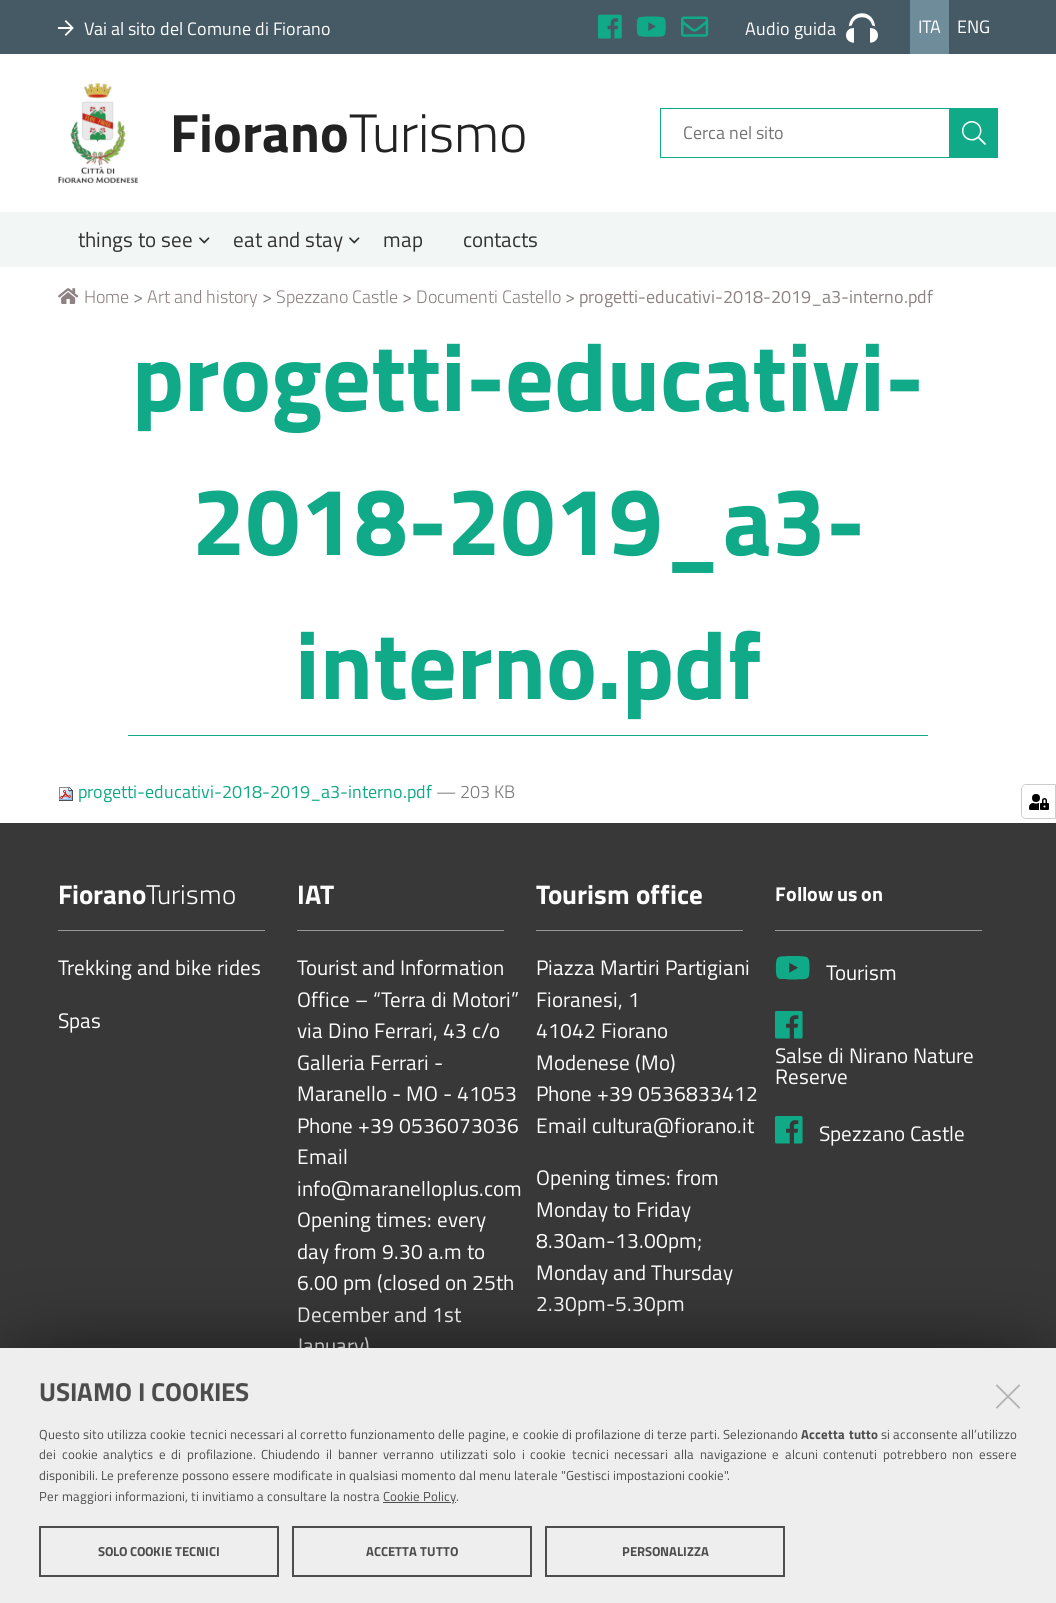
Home (93, 296)
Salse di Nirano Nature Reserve (874, 1066)
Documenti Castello (488, 296)
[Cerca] (974, 133)
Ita (929, 26)
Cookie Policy (419, 1496)
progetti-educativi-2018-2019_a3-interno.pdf (247, 791)
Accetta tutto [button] (412, 1551)
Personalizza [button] (665, 1551)
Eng (973, 26)
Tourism (861, 973)
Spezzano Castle (337, 296)
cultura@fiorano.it (673, 1126)
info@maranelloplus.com (409, 1189)
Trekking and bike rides (159, 968)
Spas (79, 1021)
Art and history (202, 296)
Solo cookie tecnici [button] (159, 1551)
